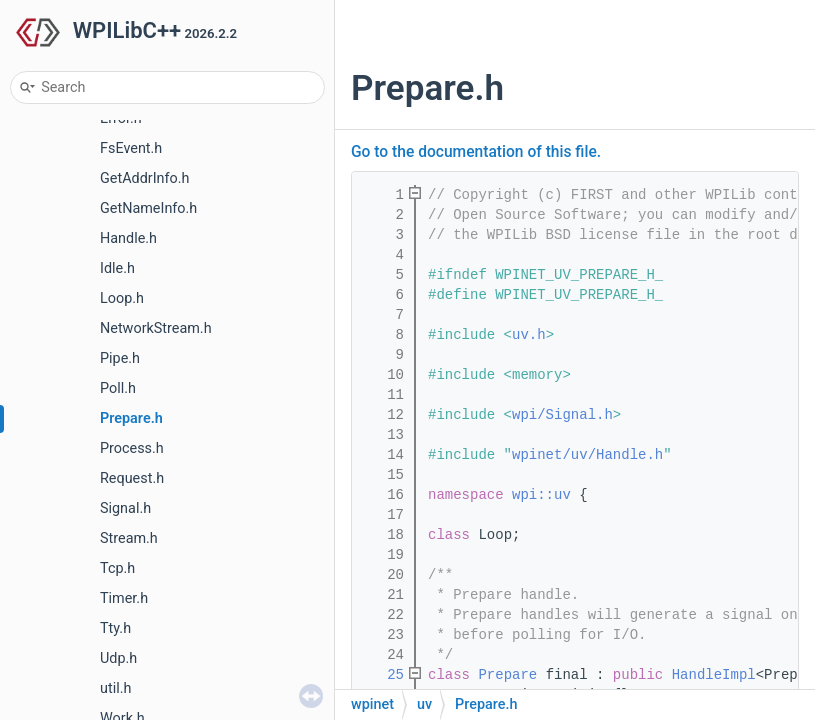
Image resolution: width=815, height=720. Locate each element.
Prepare (507, 675)
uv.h (529, 335)
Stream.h (129, 538)
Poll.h (118, 388)
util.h (115, 688)
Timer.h (124, 598)
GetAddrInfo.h (144, 178)
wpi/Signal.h (562, 415)
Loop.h (122, 298)
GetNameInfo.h (148, 208)
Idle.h (117, 268)
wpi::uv (541, 495)
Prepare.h (131, 418)
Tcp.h (117, 568)
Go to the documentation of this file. (476, 152)
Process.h (132, 448)
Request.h (132, 478)
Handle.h (128, 238)
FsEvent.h (131, 148)
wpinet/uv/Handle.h (587, 455)
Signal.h (125, 508)
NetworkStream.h (156, 328)
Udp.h (118, 658)
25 (383, 675)
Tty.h (115, 628)
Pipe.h (120, 358)
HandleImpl (714, 675)
